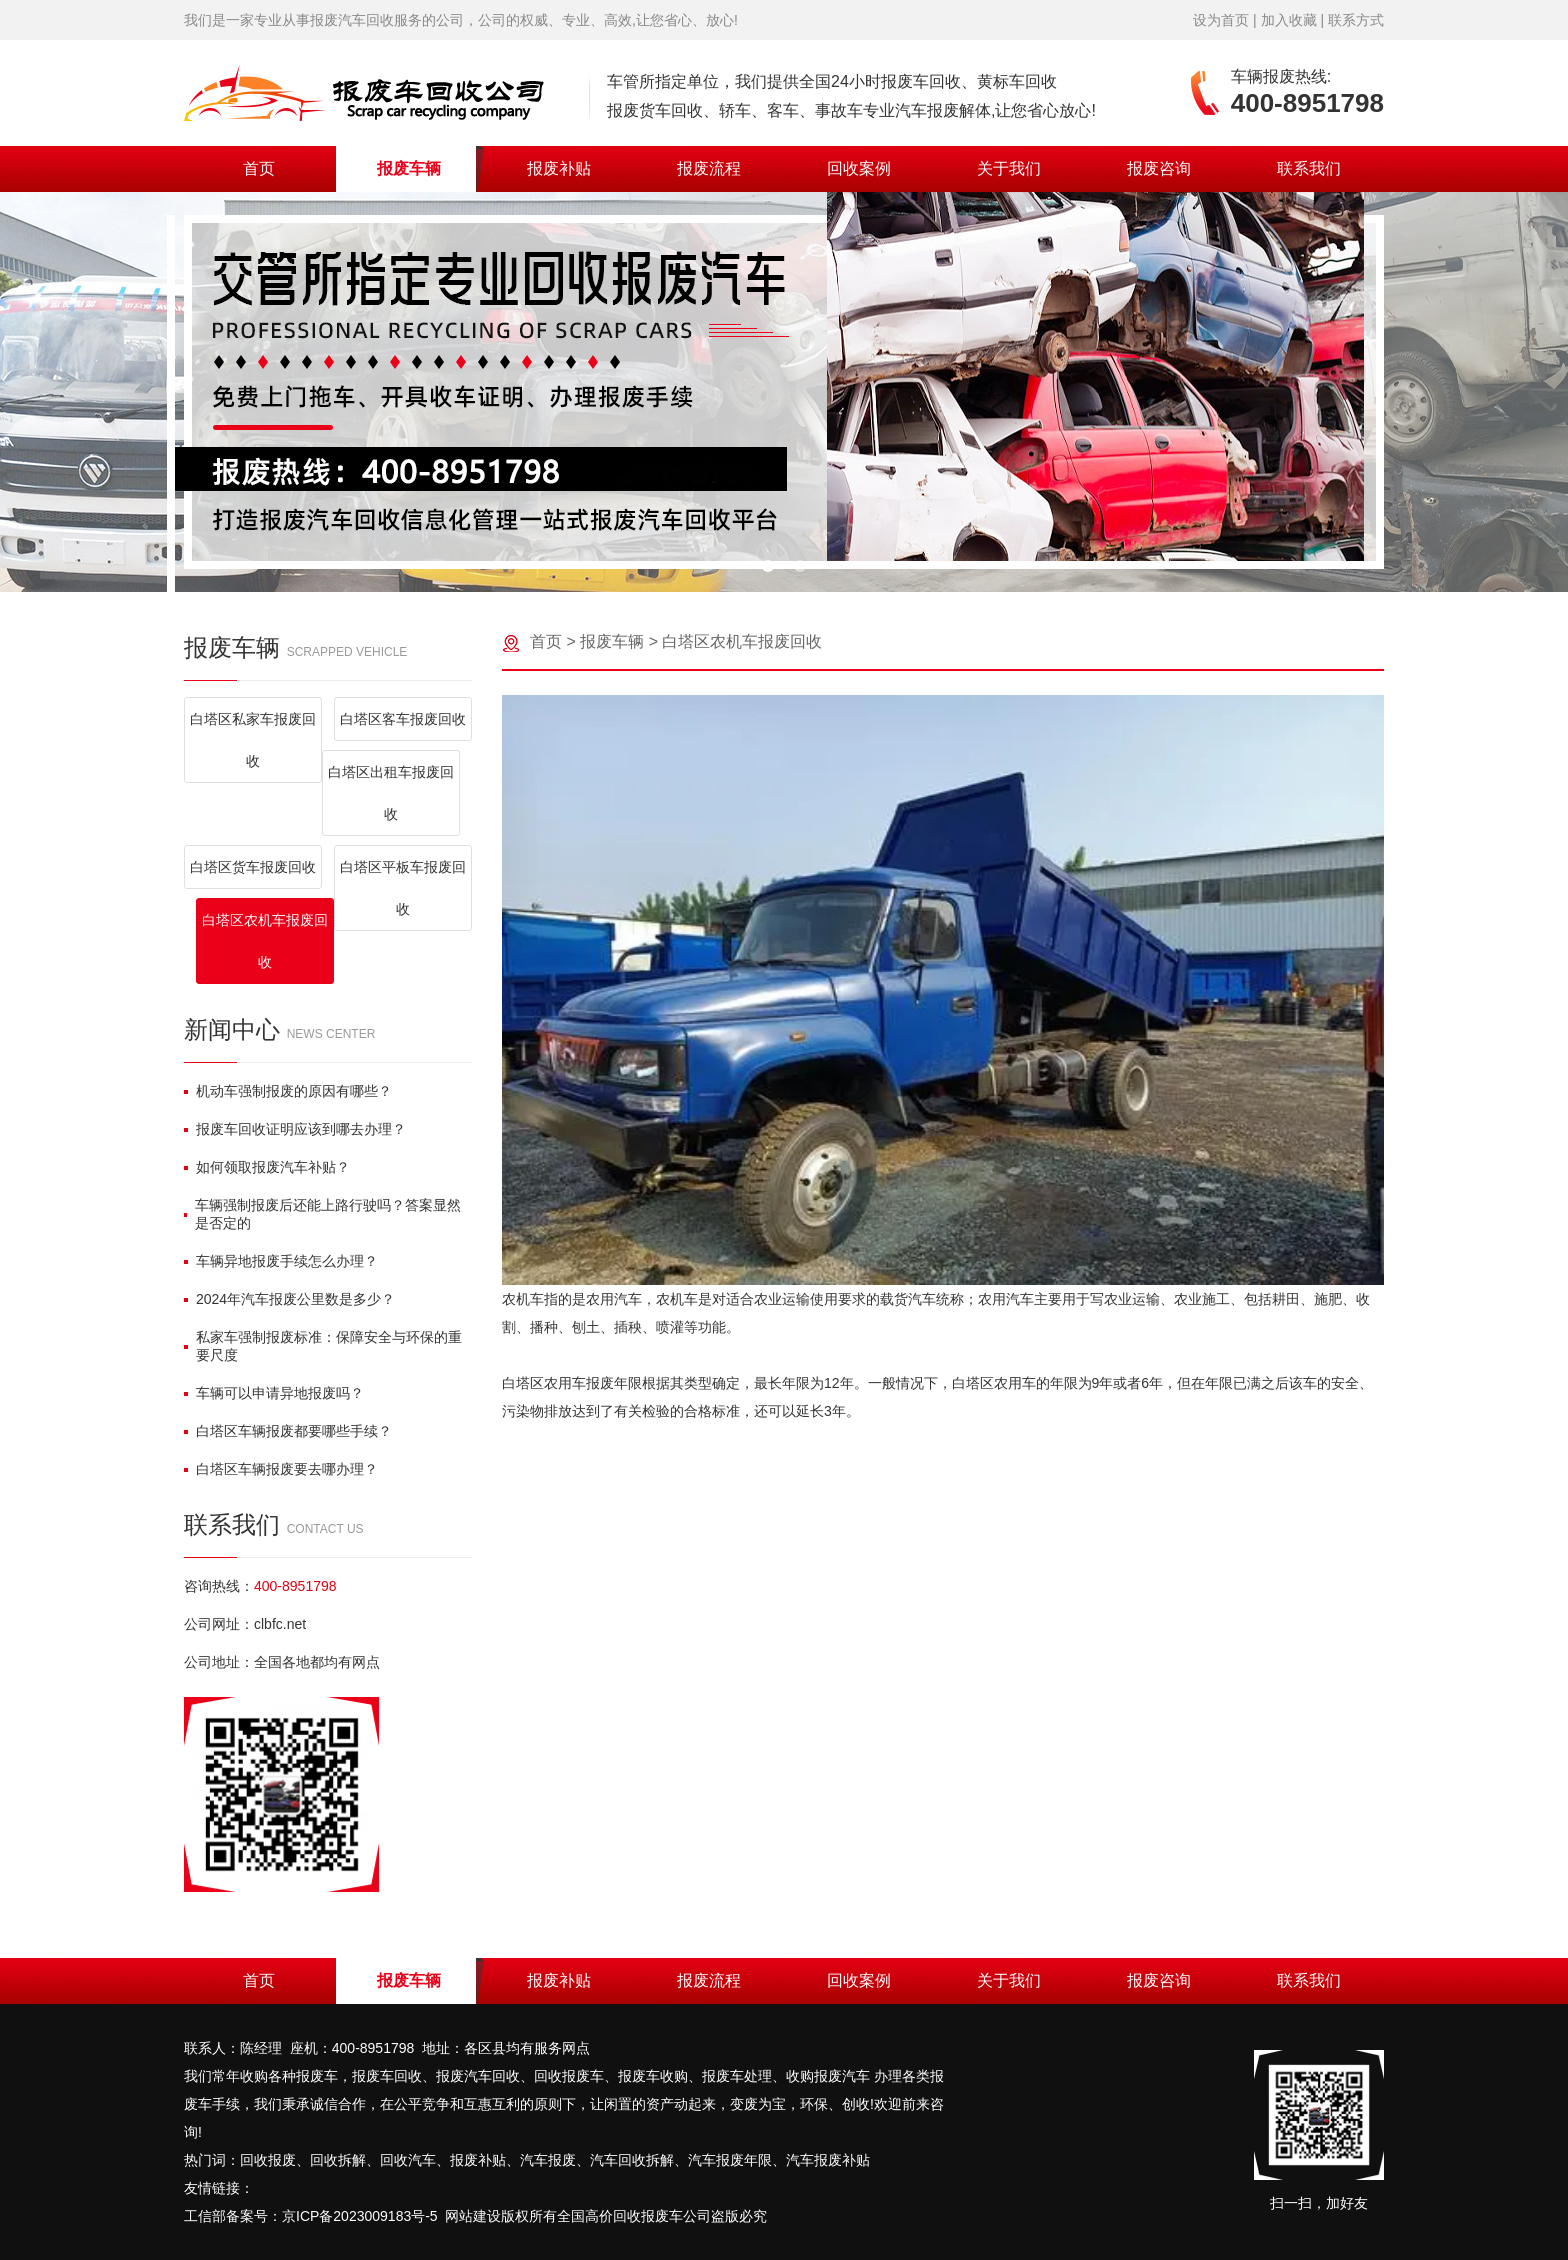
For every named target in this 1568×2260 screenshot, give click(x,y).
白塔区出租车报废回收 (391, 793)
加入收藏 (1289, 20)
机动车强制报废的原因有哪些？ (288, 1091)
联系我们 (1309, 168)
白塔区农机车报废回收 (265, 941)
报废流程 (709, 168)
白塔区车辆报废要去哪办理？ (281, 1469)
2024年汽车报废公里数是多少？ (289, 1299)
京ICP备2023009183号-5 (360, 2216)
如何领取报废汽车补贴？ (267, 1167)
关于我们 (1009, 168)
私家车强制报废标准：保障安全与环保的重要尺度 (323, 1346)
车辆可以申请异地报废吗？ (274, 1393)
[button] (768, 566)
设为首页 (1221, 20)
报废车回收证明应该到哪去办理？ (295, 1129)
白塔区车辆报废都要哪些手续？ (288, 1431)
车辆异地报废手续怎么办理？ (281, 1261)
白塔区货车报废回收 (253, 867)
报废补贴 (559, 168)
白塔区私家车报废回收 (253, 740)
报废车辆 (409, 168)
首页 (259, 168)
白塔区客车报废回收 (403, 719)
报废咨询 (1159, 168)
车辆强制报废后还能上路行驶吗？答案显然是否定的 (322, 1214)
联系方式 (1356, 20)
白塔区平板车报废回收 (403, 888)
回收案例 (859, 168)
